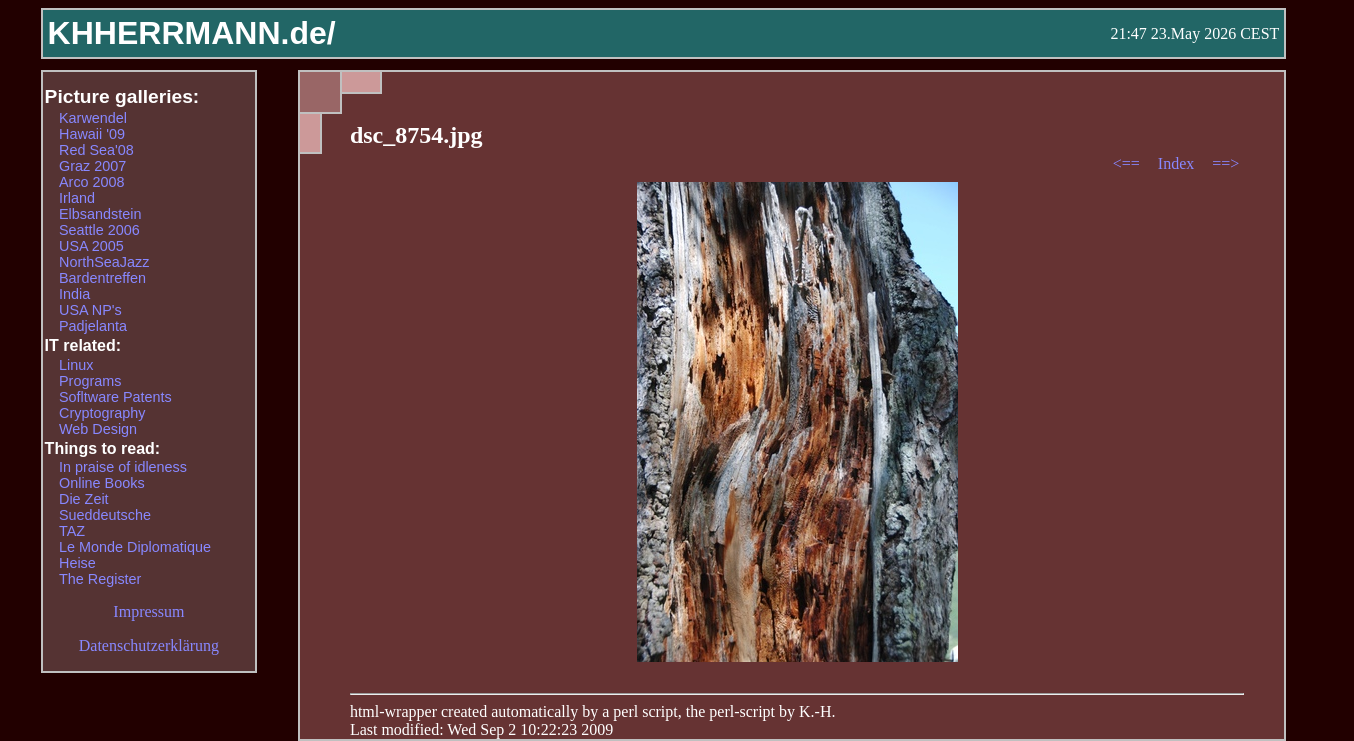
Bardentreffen (102, 278)
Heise (77, 563)
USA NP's (90, 310)
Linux (76, 365)
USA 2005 (91, 246)
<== (1128, 163)
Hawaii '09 (92, 134)
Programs (90, 381)
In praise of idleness (123, 467)
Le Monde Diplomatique (135, 547)
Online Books (102, 483)
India (74, 294)
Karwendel (93, 118)
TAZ (72, 531)
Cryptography (102, 413)
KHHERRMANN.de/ (192, 33)
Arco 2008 (92, 182)
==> (1225, 163)
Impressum (148, 611)
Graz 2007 (92, 166)
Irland (77, 198)
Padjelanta (93, 326)
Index (1178, 163)
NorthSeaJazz (104, 262)
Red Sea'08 (96, 150)
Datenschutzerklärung (149, 645)
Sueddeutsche (105, 515)
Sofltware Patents (115, 397)
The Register (100, 579)
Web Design (98, 429)
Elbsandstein (100, 214)
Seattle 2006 (99, 230)
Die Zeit (84, 499)
